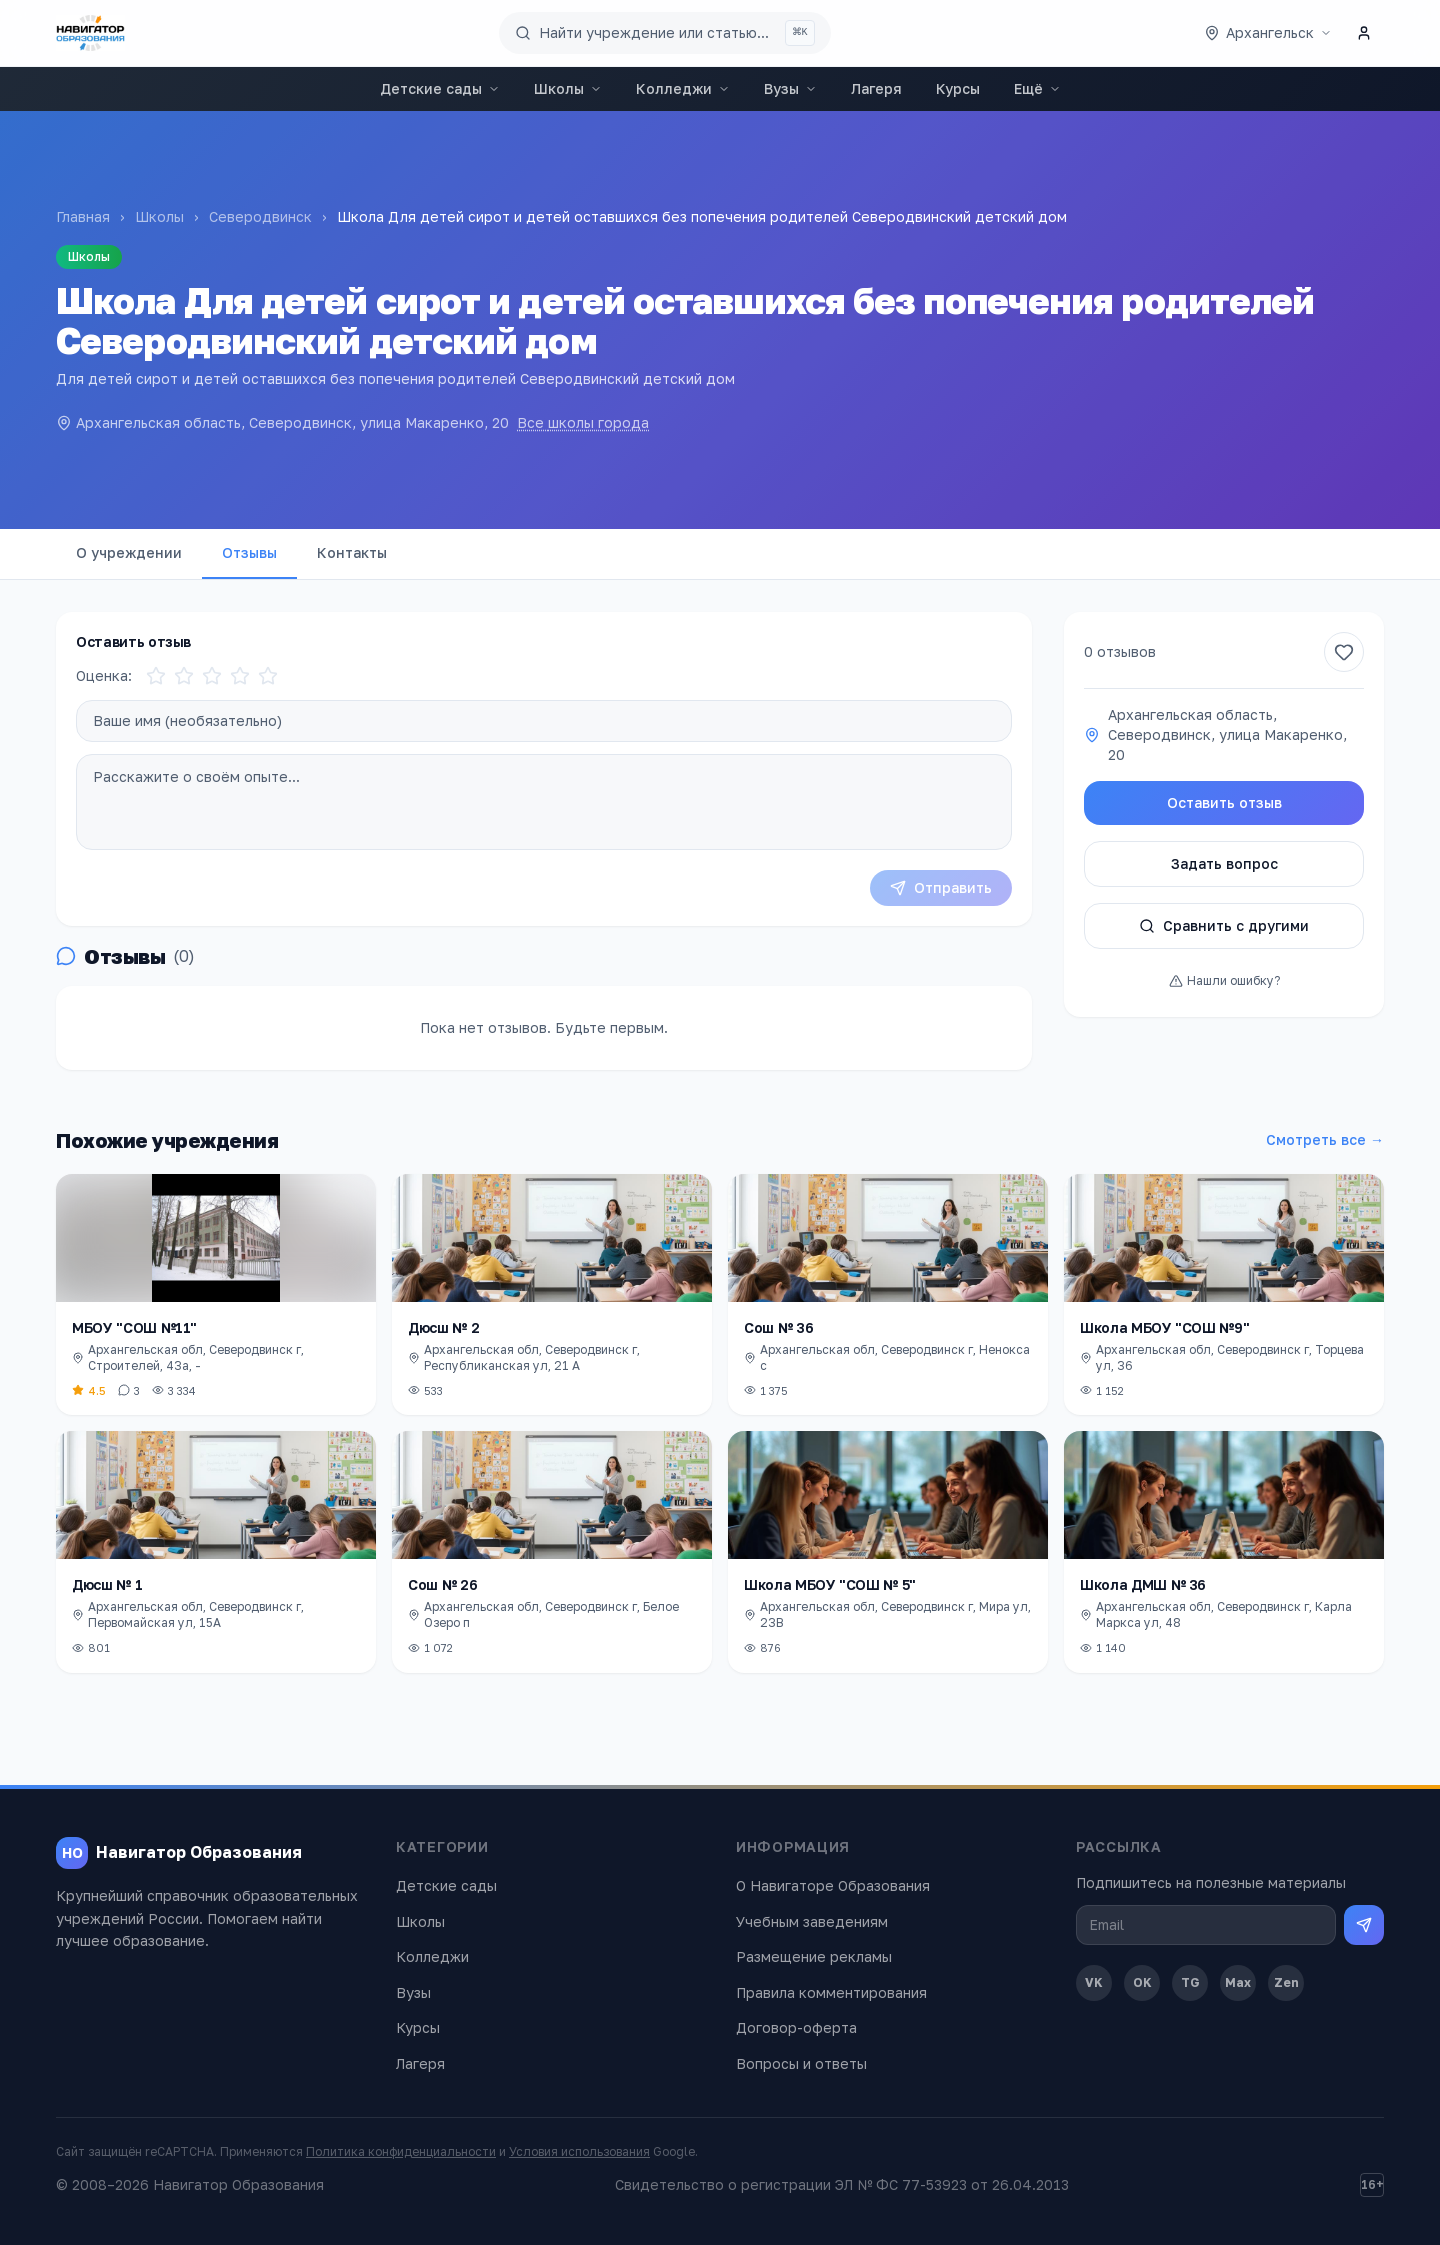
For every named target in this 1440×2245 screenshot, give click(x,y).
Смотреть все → (1325, 1139)
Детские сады (440, 88)
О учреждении (129, 552)
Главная (83, 216)
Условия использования (579, 2151)
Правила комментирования (831, 1992)
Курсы (958, 88)
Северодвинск (260, 216)
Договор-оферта (796, 2027)
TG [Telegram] (1190, 1982)
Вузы (790, 88)
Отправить (941, 887)
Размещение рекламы (814, 1956)
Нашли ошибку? (1224, 980)
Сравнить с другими (1224, 925)
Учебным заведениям (812, 1921)
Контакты (352, 552)
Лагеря (876, 88)
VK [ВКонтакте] (1094, 1982)
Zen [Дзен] (1286, 1982)
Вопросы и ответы (801, 2063)
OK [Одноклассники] (1142, 1982)
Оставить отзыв (1224, 802)
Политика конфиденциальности (401, 2151)
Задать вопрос (1224, 863)
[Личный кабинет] (1364, 33)
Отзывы (249, 552)
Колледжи (683, 88)
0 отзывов (1120, 651)
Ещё (1037, 88)
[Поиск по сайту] (665, 33)
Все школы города (583, 422)
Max (1238, 1982)
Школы (568, 88)
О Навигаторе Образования (833, 1885)
